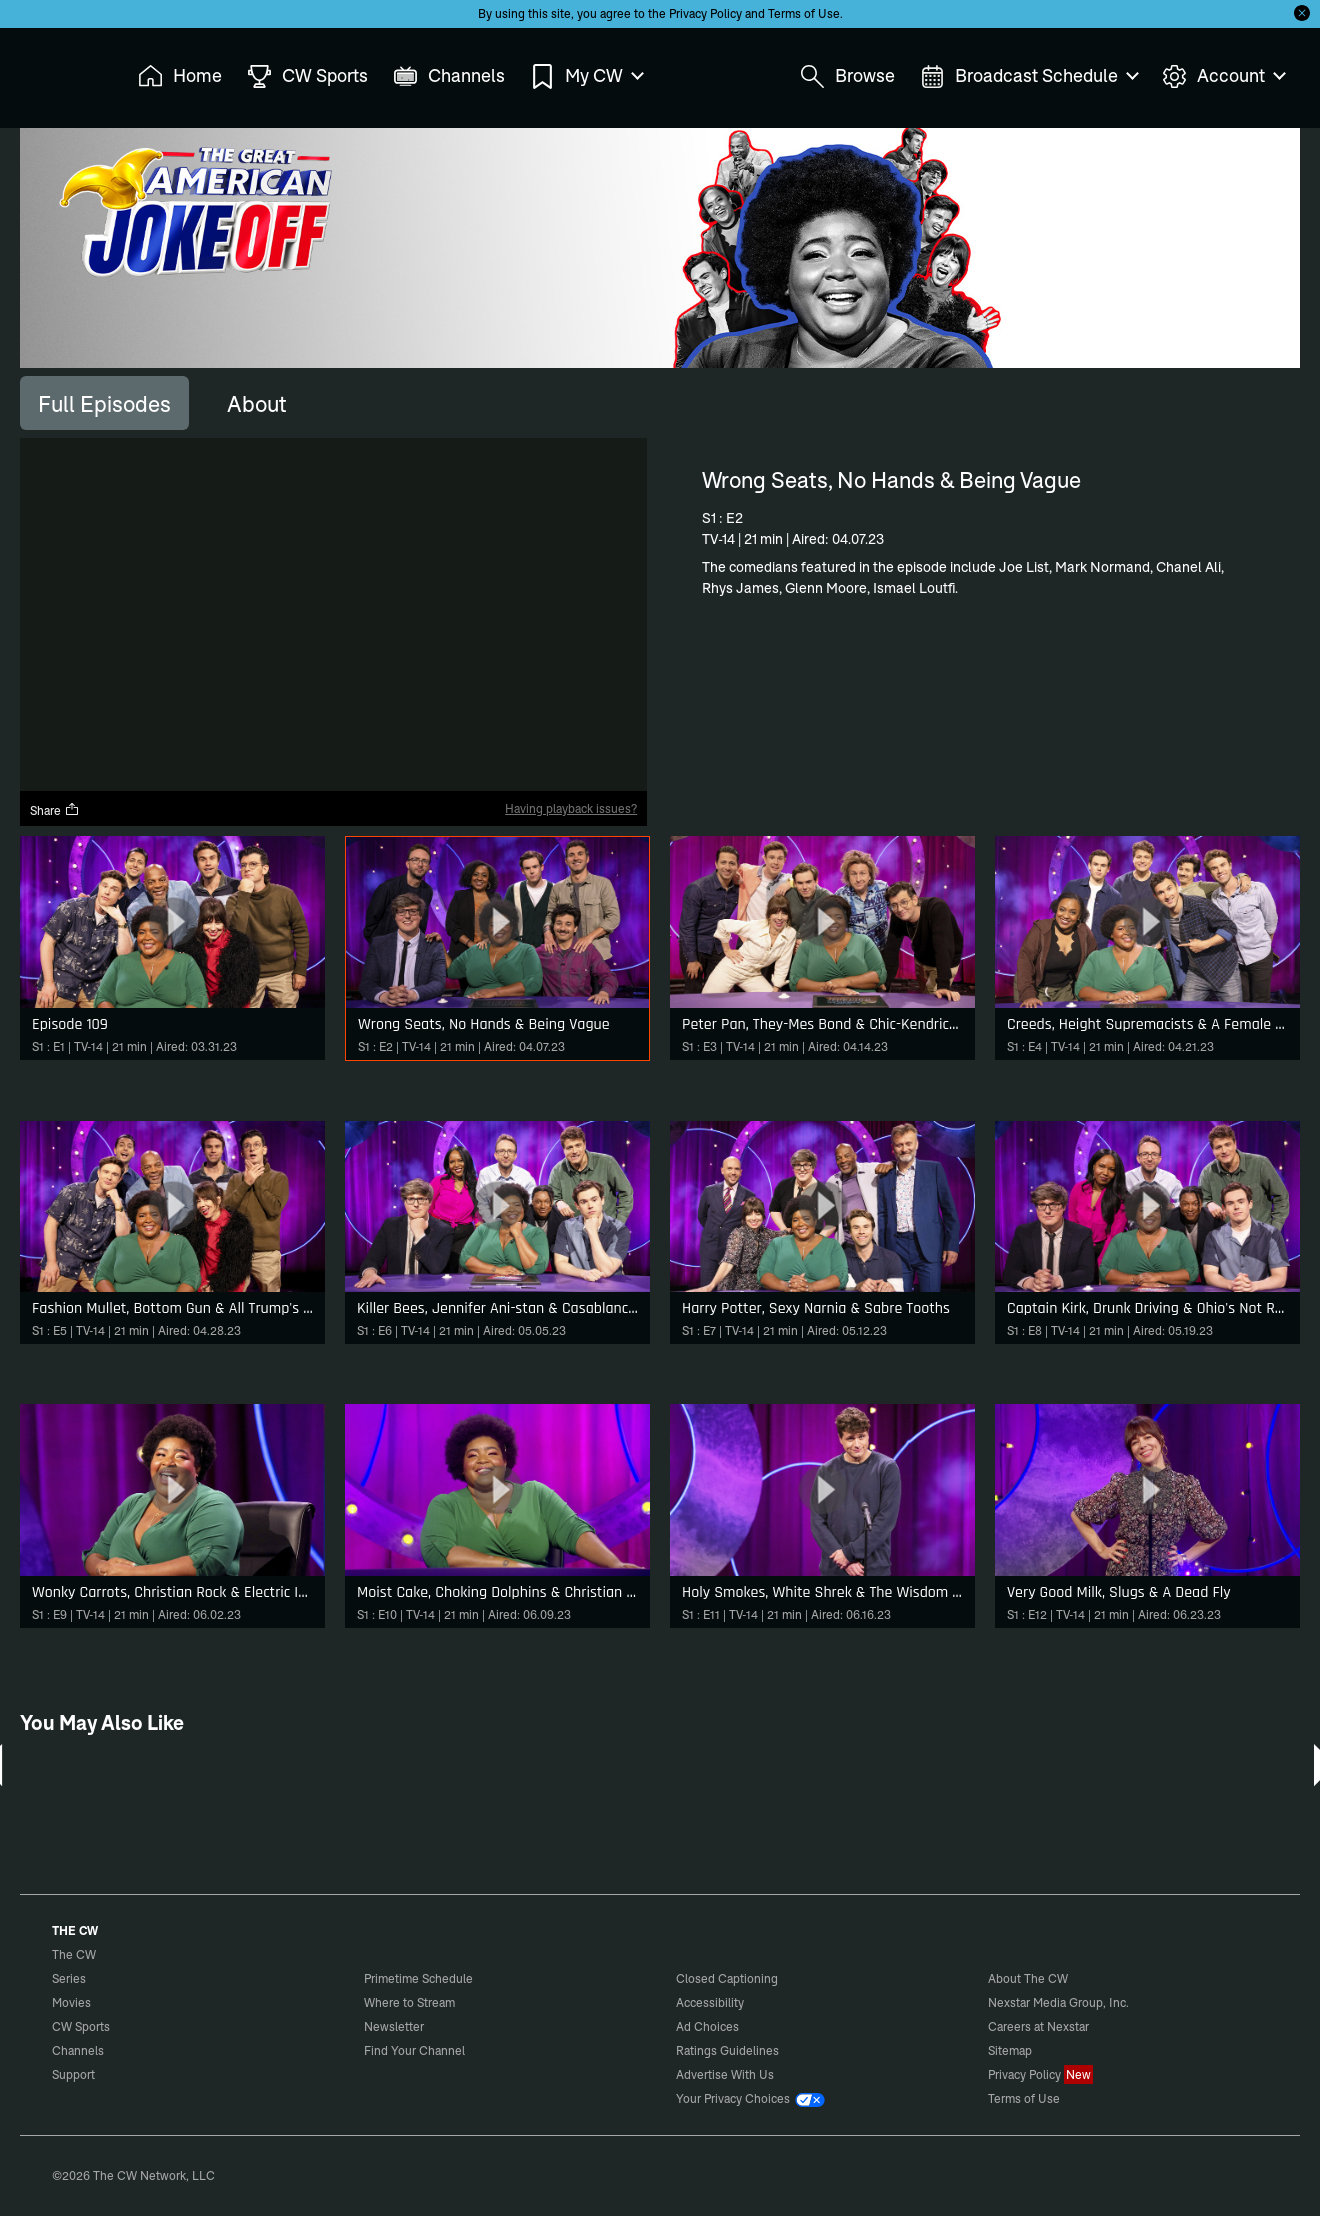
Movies (71, 2002)
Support (73, 2074)
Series (69, 1978)
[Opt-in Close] (1302, 13)
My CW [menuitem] (586, 76)
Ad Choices (707, 2026)
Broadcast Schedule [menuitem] (1028, 76)
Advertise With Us (725, 2074)
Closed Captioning (727, 1978)
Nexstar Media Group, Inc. (1058, 2002)
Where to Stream (409, 2002)
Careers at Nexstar (1038, 2026)
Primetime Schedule (418, 1978)
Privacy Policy (705, 13)
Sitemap (1010, 2050)
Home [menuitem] (180, 76)
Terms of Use (804, 13)
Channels (78, 2050)
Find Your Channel (414, 2050)
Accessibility (710, 2002)
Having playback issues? (571, 808)
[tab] (104, 403)
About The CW (1028, 1978)
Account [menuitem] (1223, 76)
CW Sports (81, 2026)
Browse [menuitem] (847, 76)
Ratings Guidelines (727, 2050)
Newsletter (394, 2026)
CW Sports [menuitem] (307, 76)
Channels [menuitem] (449, 76)
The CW (61, 71)
